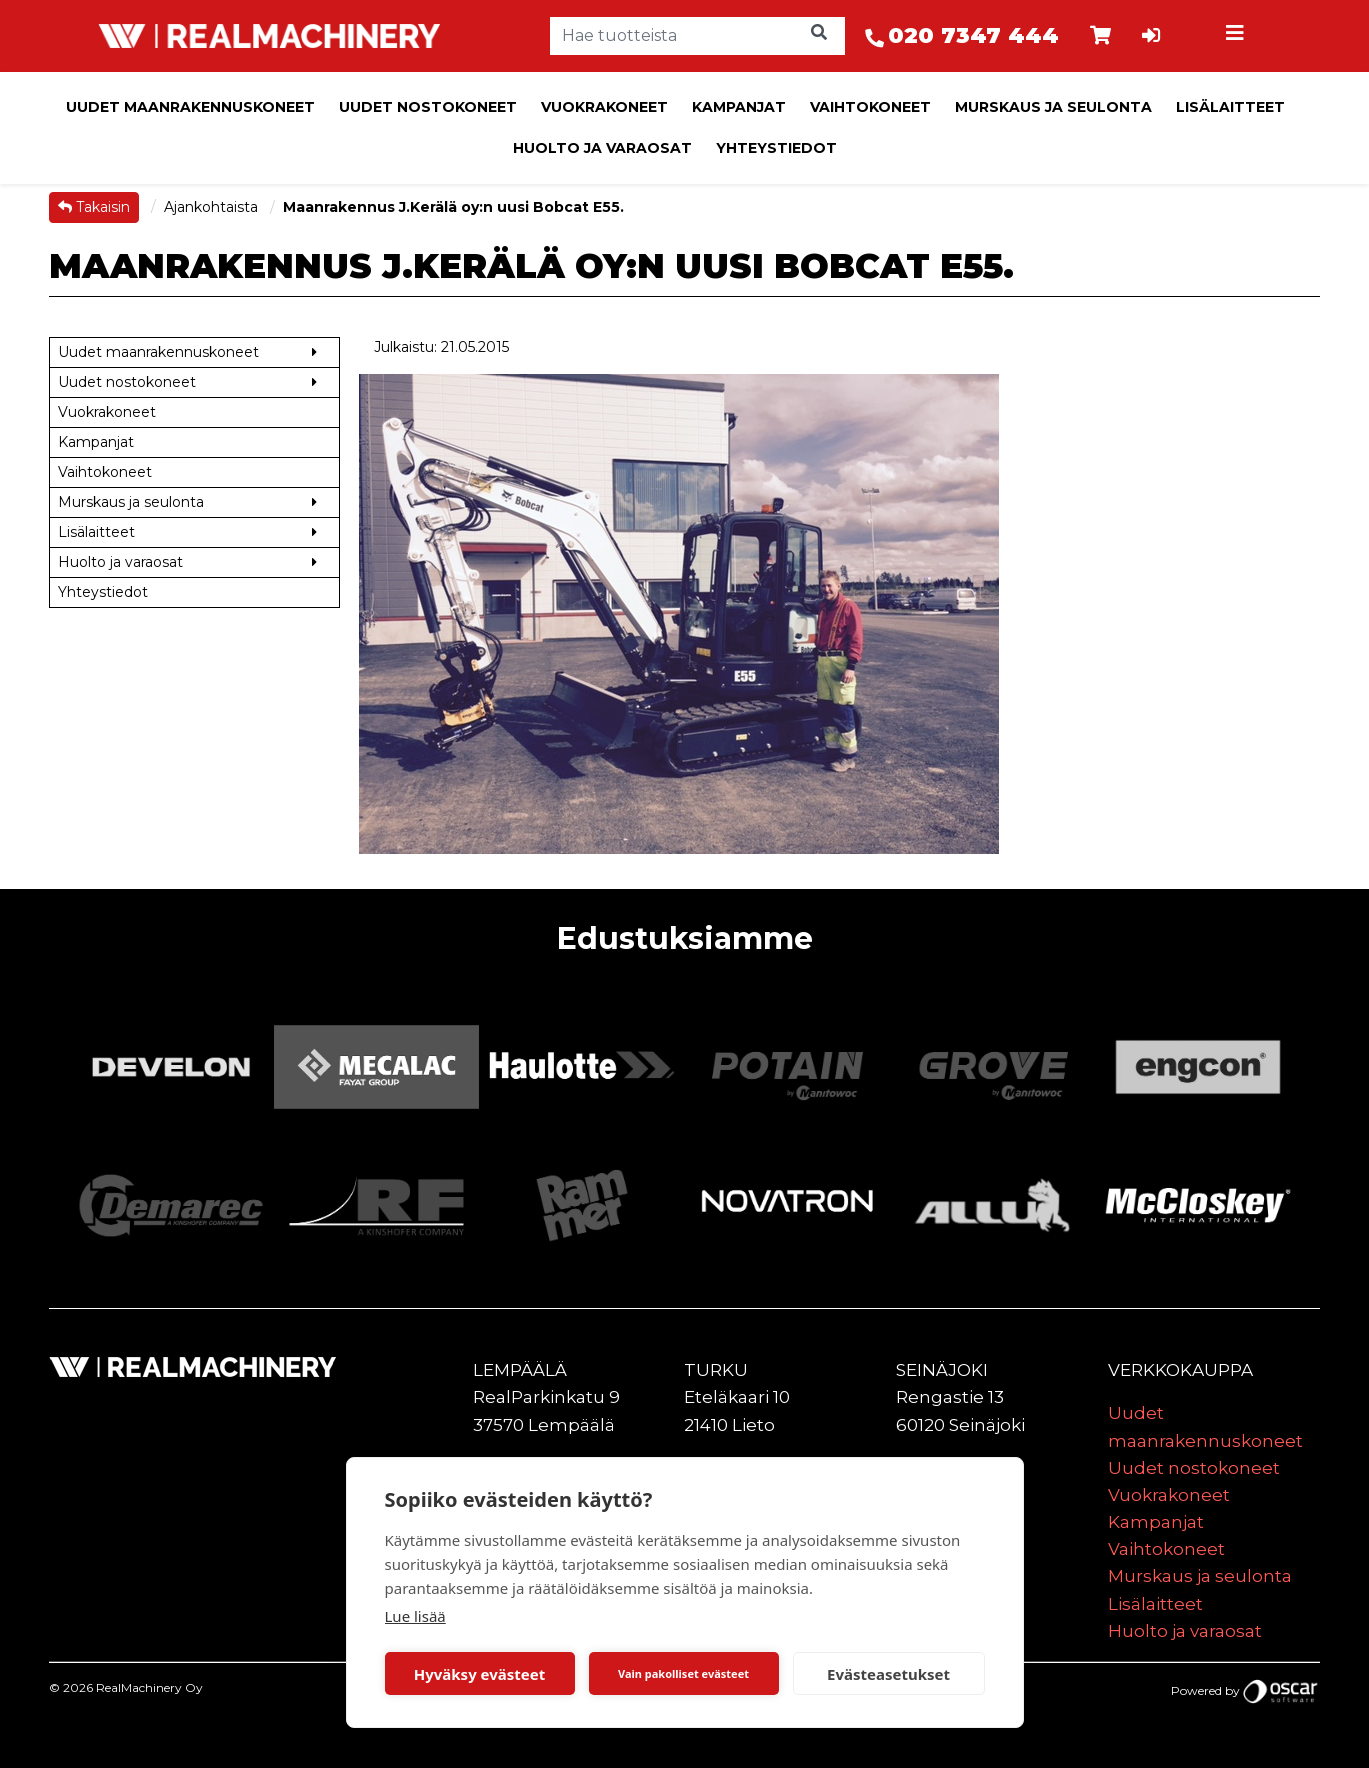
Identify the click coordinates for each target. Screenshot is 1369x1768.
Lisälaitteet (1230, 107)
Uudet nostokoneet (428, 107)
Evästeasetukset (888, 1674)
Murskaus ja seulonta (1053, 107)
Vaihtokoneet (870, 107)
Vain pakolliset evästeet (683, 1673)
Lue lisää (415, 1616)
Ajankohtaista (213, 207)
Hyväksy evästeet (480, 1674)
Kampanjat (739, 107)
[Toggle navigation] (1238, 36)
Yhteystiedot (776, 148)
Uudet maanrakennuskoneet (190, 107)
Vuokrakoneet (604, 107)
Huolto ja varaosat (602, 148)
